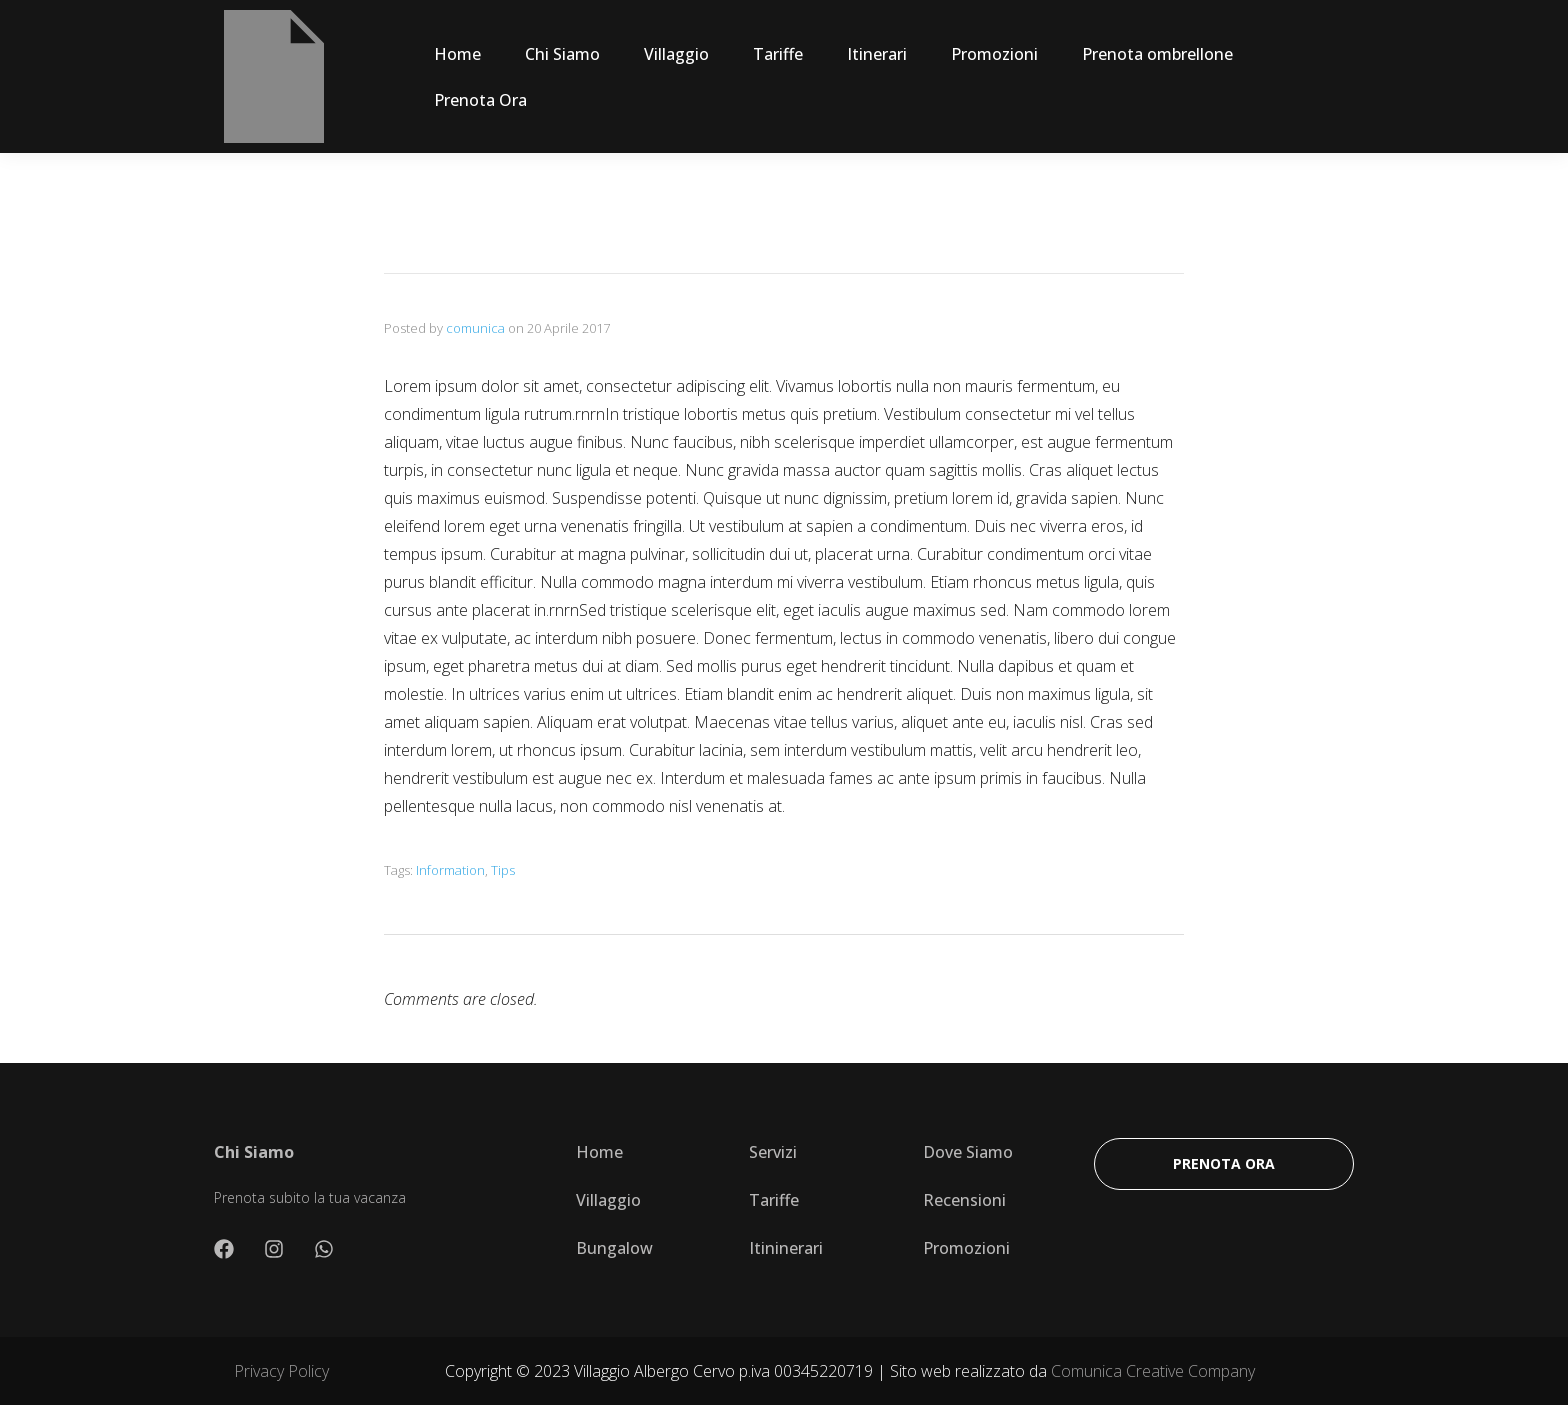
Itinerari (877, 54)
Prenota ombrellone (1157, 54)
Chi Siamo (562, 54)
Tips (503, 870)
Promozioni (994, 54)
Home (457, 54)
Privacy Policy (281, 1371)
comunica (475, 328)
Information (450, 870)
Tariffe (778, 54)
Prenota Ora (480, 100)
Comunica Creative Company (1153, 1371)
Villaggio (676, 54)
